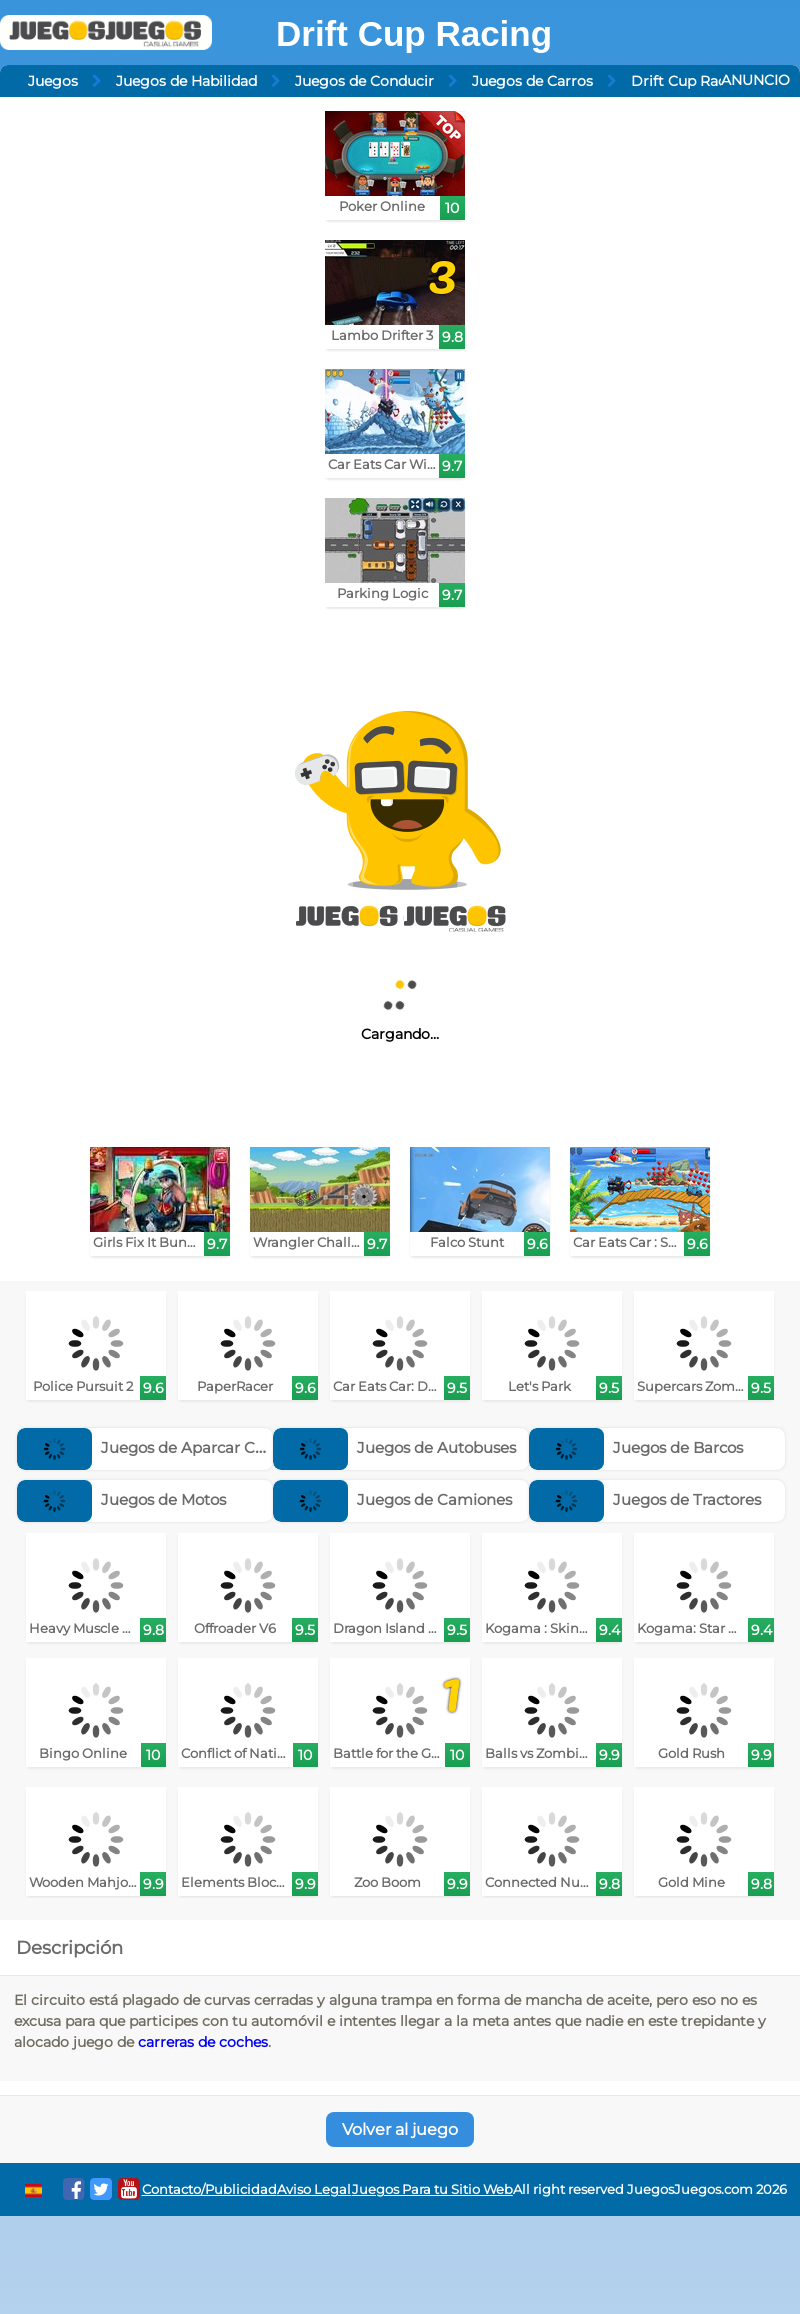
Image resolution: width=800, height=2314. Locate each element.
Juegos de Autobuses (394, 1447)
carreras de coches (203, 2042)
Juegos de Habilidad (186, 81)
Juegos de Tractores (645, 1499)
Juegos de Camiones (392, 1499)
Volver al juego (400, 2129)
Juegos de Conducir (364, 81)
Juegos (53, 81)
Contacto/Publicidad (209, 2189)
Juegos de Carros (532, 81)
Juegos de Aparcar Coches (157, 1447)
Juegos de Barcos (636, 1447)
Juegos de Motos (121, 1499)
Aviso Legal (314, 2189)
